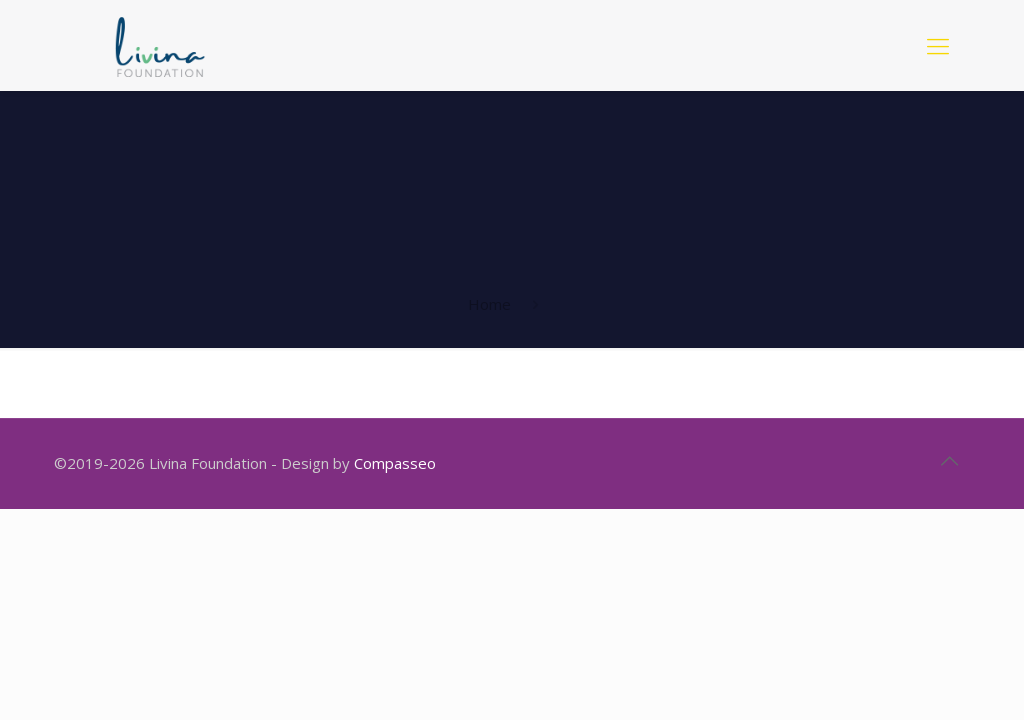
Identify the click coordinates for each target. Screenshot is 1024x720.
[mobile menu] (938, 45)
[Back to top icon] (949, 461)
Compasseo (395, 463)
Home (489, 304)
